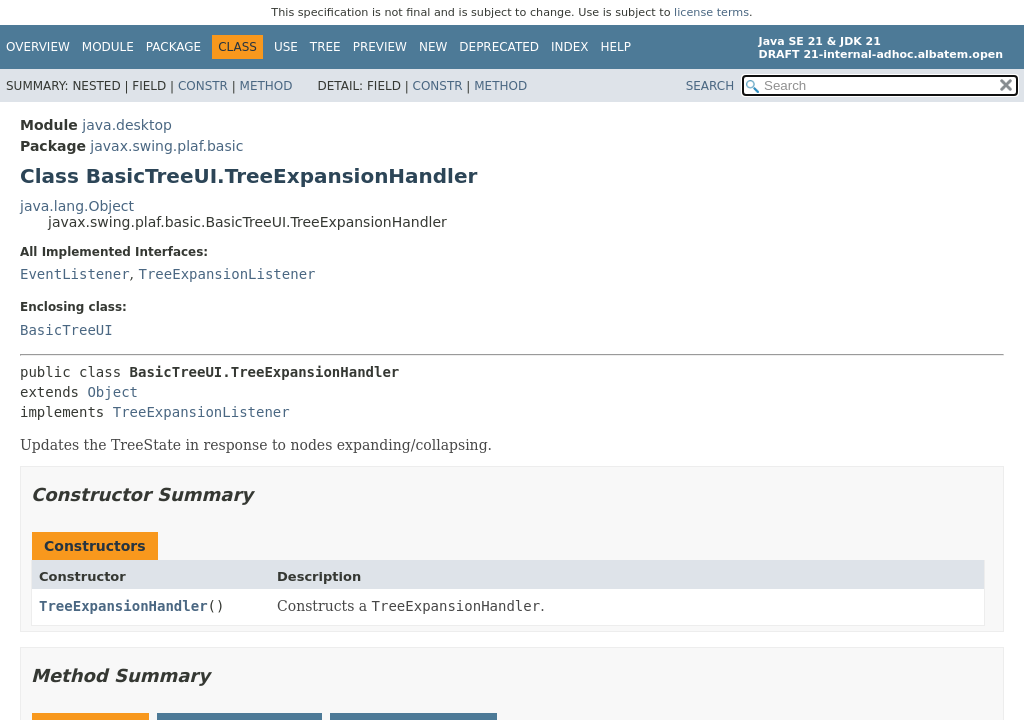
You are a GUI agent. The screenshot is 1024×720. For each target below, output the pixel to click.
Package (173, 47)
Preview (380, 47)
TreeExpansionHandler (123, 606)
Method (266, 86)
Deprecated (499, 47)
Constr (203, 86)
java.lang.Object (77, 206)
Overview (38, 47)
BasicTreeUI (66, 330)
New (433, 47)
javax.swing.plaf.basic (166, 146)
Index (570, 47)
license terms (711, 12)
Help (616, 47)
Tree (325, 47)
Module (108, 47)
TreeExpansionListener (226, 274)
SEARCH (710, 86)
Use (286, 47)
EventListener (75, 274)
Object (112, 392)
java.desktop (127, 125)
